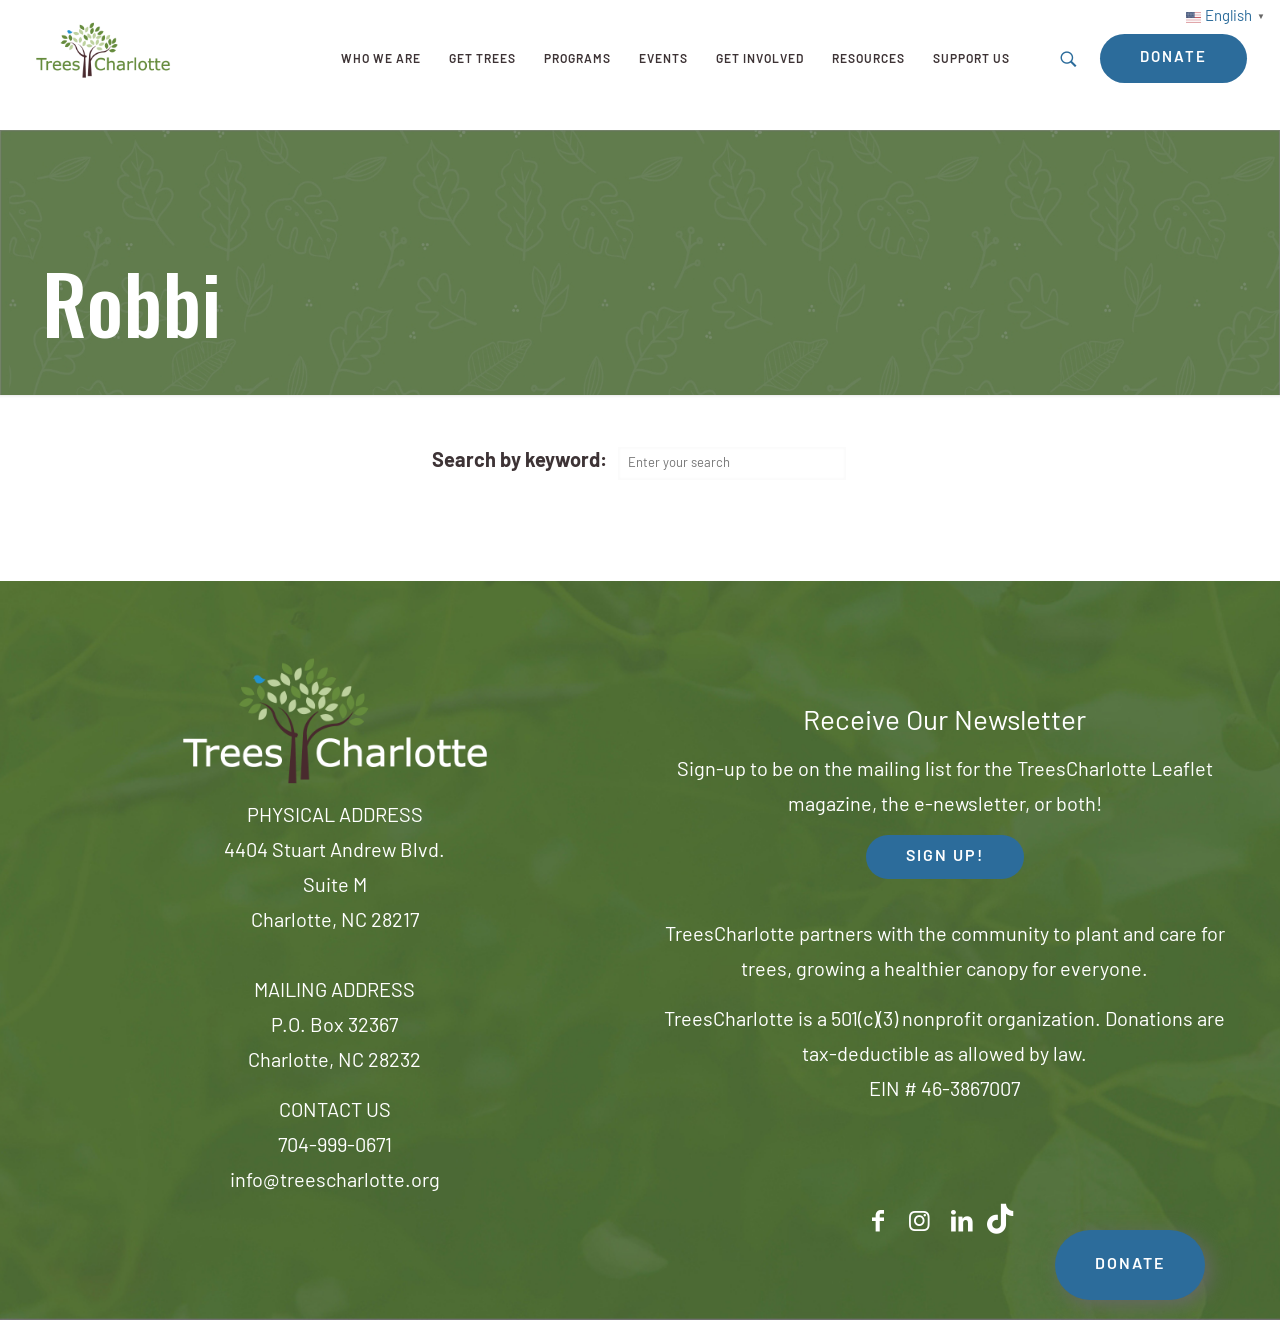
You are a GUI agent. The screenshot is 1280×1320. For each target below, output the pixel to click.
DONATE (1130, 1265)
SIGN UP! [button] (945, 857)
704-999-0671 (335, 1147)
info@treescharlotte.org (335, 1182)
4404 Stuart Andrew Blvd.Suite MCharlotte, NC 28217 (334, 887)
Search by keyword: (519, 462)
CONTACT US (335, 1112)
